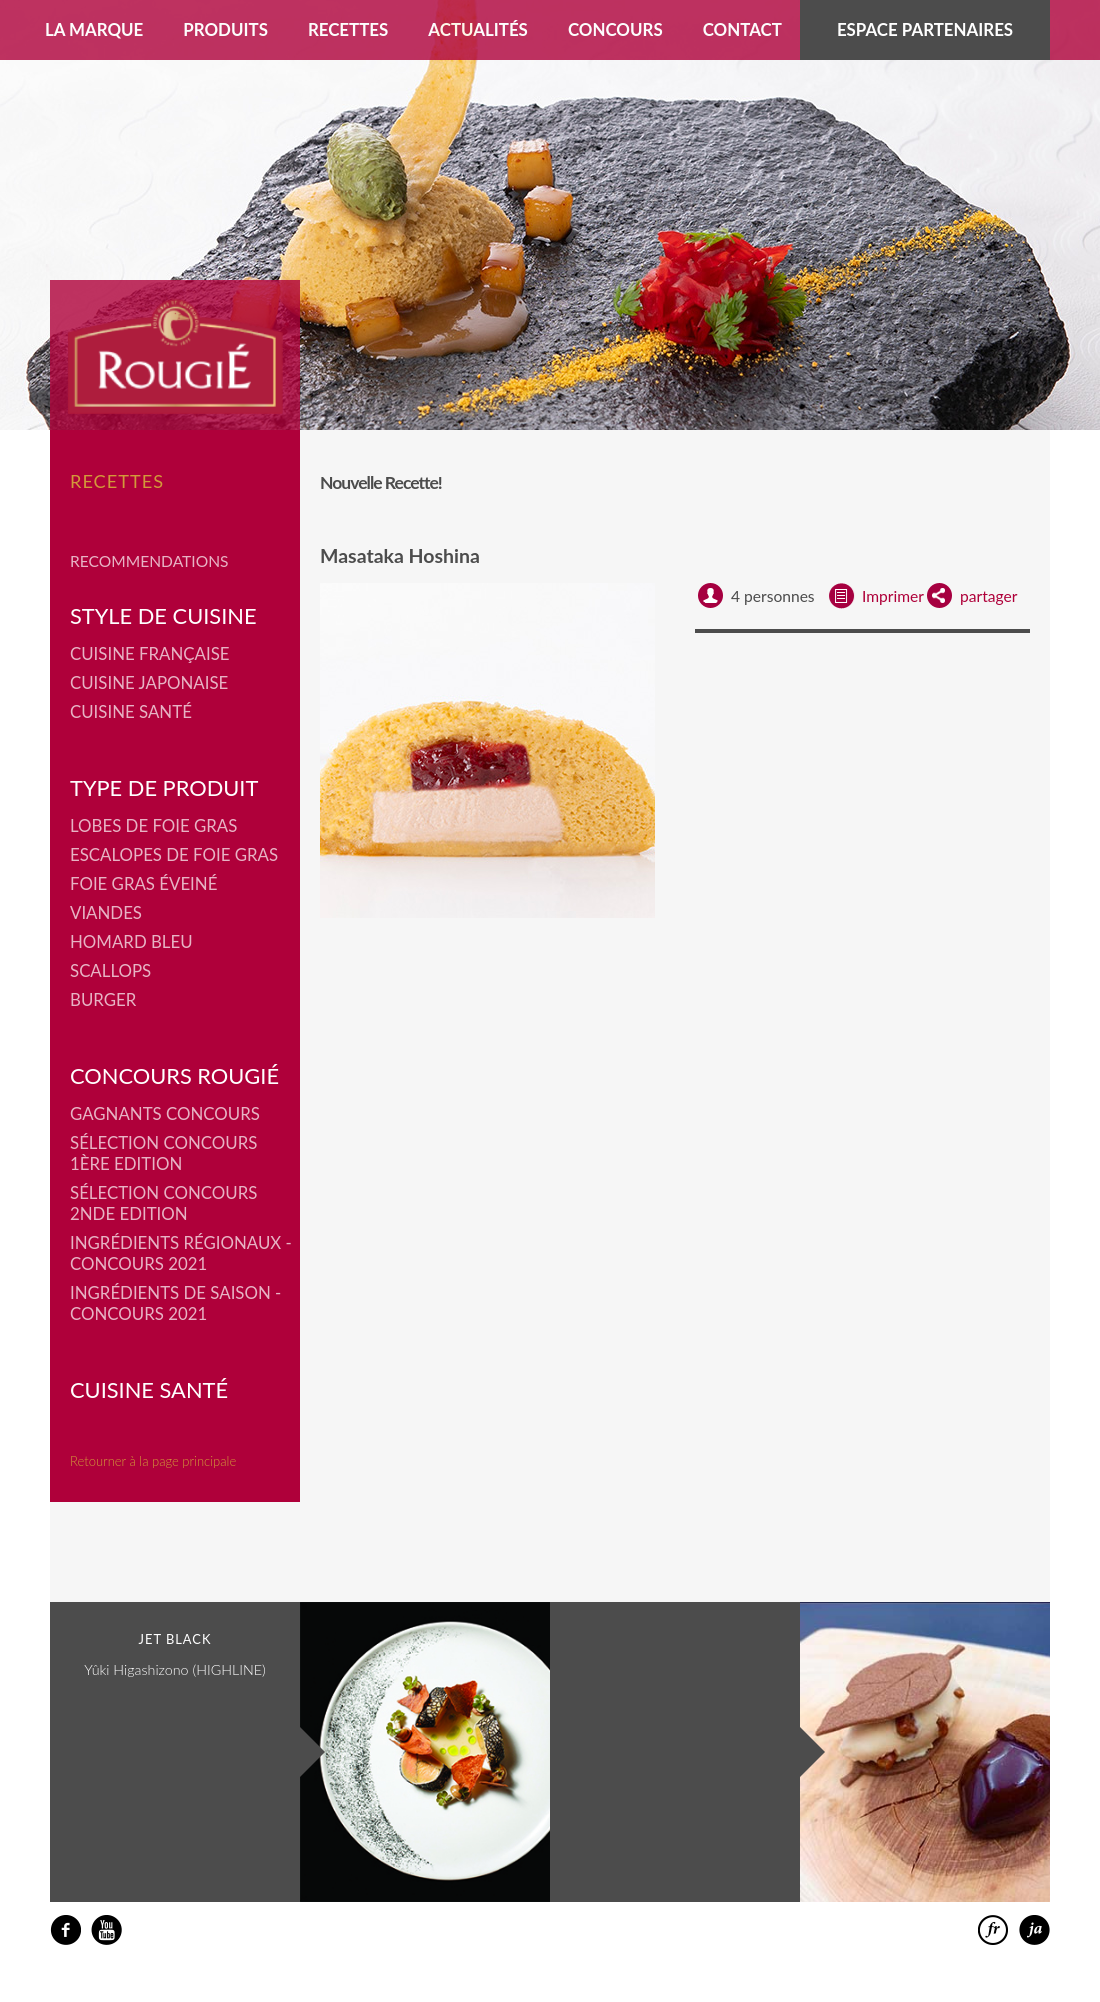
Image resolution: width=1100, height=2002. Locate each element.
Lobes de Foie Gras (153, 825)
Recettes (348, 29)
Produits (225, 29)
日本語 (1034, 1930)
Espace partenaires (925, 29)
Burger (103, 999)
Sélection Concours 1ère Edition (163, 1153)
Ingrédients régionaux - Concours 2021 (181, 1253)
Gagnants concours (165, 1113)
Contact (742, 29)
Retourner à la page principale (153, 1461)
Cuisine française (150, 653)
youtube (106, 1930)
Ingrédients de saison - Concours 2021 (175, 1303)
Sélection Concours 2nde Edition (163, 1203)
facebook (65, 1930)
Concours (615, 29)
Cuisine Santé (131, 711)
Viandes (106, 912)
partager (988, 596)
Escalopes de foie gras (174, 854)
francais (993, 1930)
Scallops (110, 970)
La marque (94, 29)
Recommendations (149, 561)
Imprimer (893, 596)
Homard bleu (131, 941)
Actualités (478, 29)
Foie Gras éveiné (143, 883)
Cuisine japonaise (149, 682)
